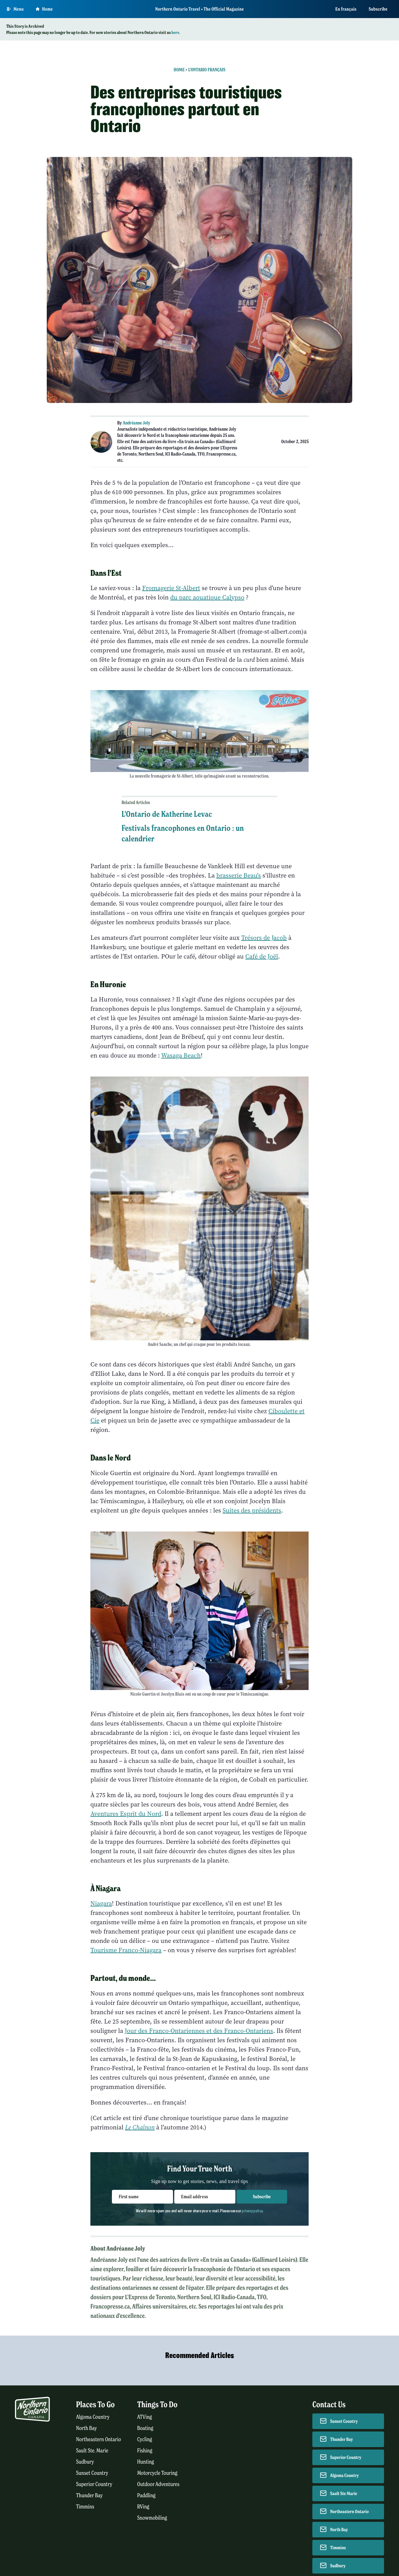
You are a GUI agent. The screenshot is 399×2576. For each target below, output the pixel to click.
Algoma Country (92, 2417)
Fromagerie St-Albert (171, 588)
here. (175, 32)
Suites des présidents (252, 1510)
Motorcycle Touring (157, 2473)
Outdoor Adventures (158, 2484)
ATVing (144, 2417)
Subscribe (378, 9)
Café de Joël (261, 956)
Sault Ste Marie (343, 2493)
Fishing (144, 2450)
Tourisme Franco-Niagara (125, 1950)
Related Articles (136, 802)
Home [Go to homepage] (44, 9)
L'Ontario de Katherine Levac (167, 814)
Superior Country (94, 2484)
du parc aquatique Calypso (207, 597)
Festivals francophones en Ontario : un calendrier (183, 833)
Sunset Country (92, 2473)
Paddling (146, 2495)
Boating (145, 2428)
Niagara (101, 1903)
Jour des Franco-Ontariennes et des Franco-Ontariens (199, 2031)
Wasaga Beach (181, 1055)
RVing (143, 2506)
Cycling (144, 2439)
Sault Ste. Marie (92, 2450)
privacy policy (252, 2211)
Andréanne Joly (136, 423)
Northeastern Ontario (98, 2439)
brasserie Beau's (238, 875)
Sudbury (85, 2462)
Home (179, 70)
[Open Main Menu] (15, 9)
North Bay (86, 2428)
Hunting (145, 2462)
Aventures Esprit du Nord (125, 1814)
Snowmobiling (152, 2518)
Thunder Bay (89, 2495)
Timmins (85, 2506)
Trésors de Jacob (264, 938)
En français (346, 9)
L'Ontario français (206, 70)
